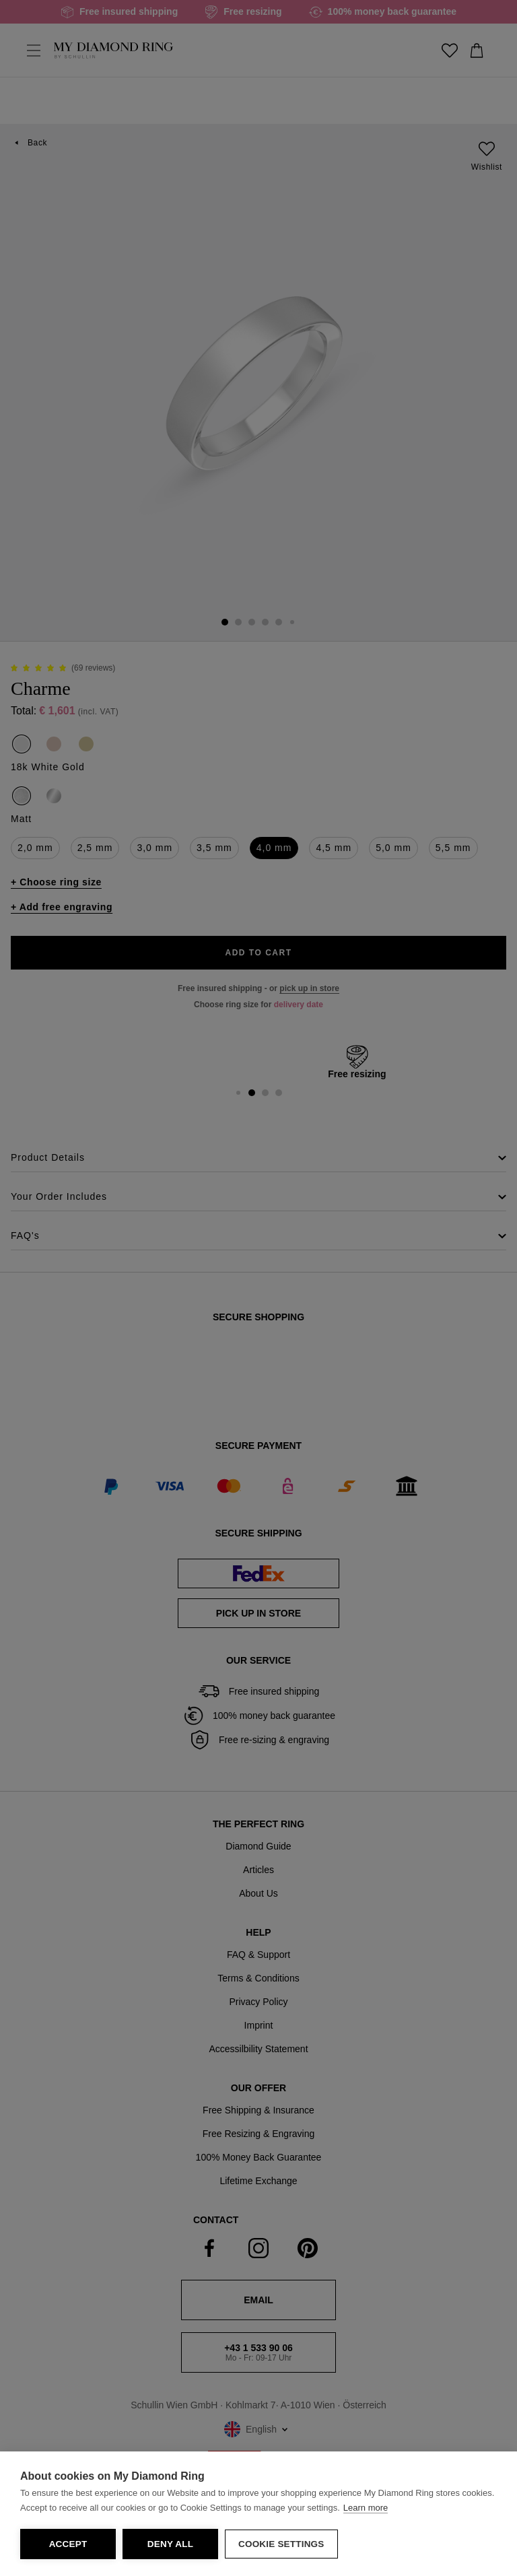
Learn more (365, 2508)
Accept (68, 2544)
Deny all (170, 2544)
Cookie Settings (281, 2544)
